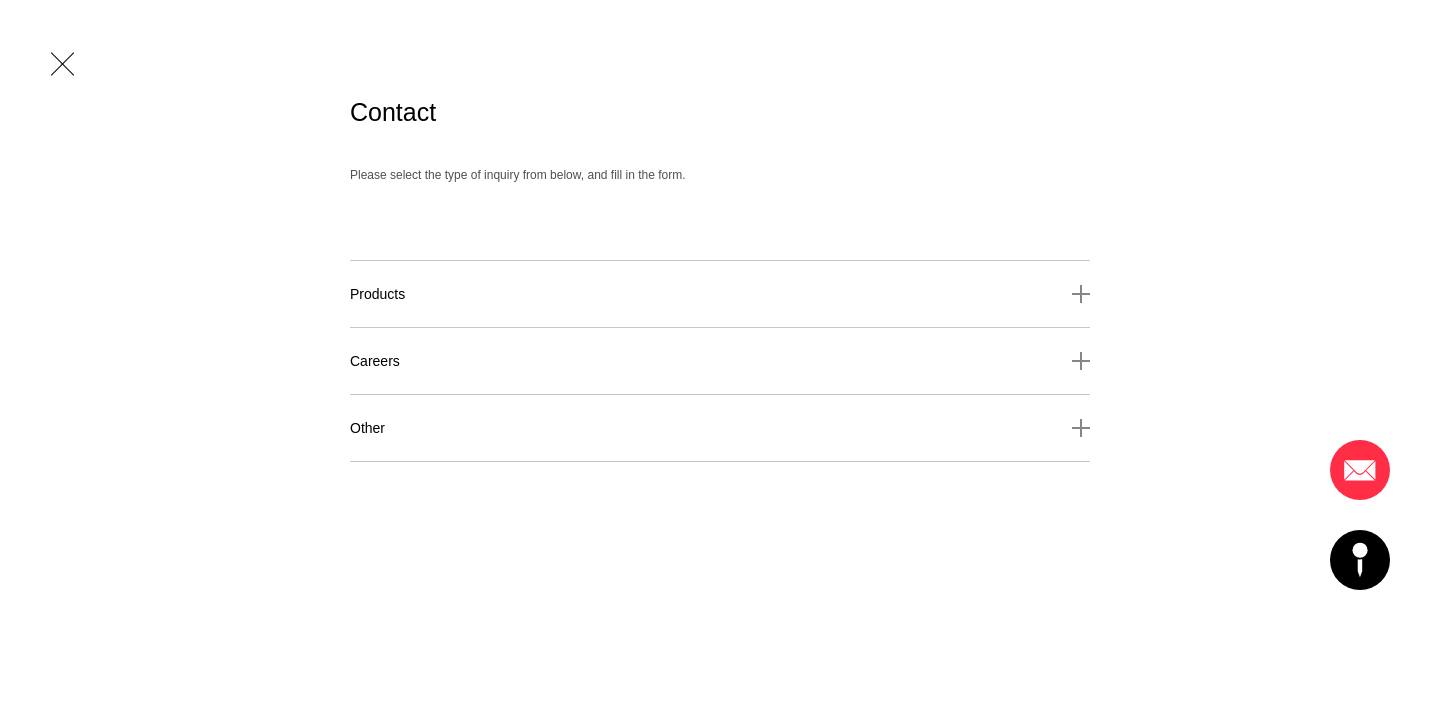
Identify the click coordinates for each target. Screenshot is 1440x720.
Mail (1360, 470)
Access (1360, 560)
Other (367, 428)
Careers (375, 361)
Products (377, 294)
